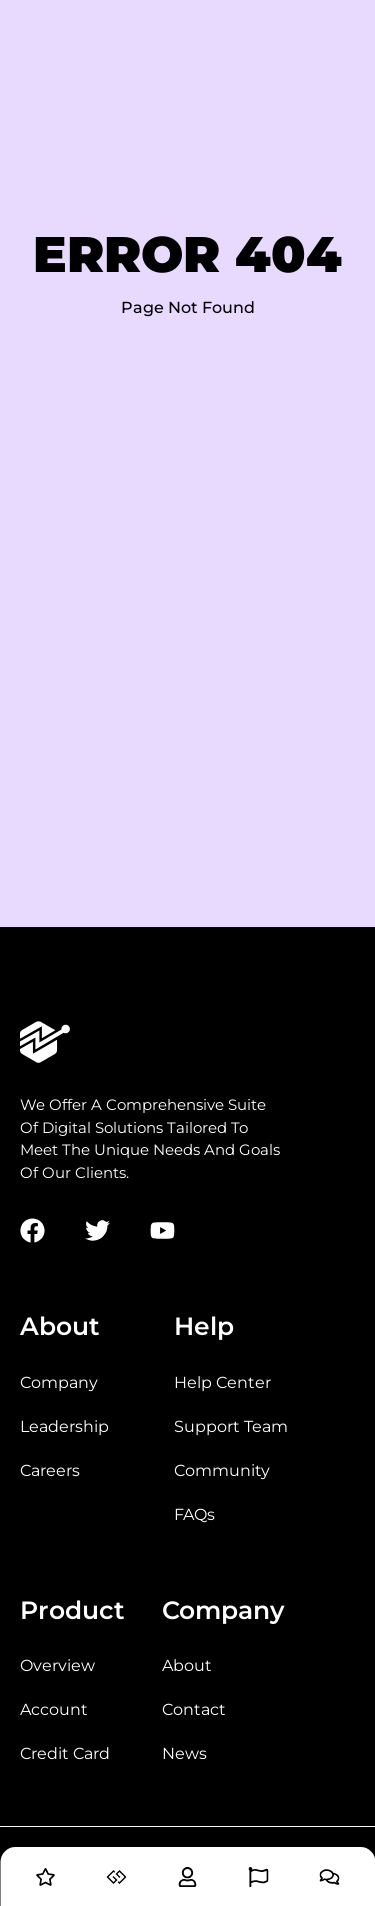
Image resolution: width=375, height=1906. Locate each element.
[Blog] (258, 1881)
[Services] (116, 1881)
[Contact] (329, 1881)
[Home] (45, 1881)
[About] (187, 1881)
